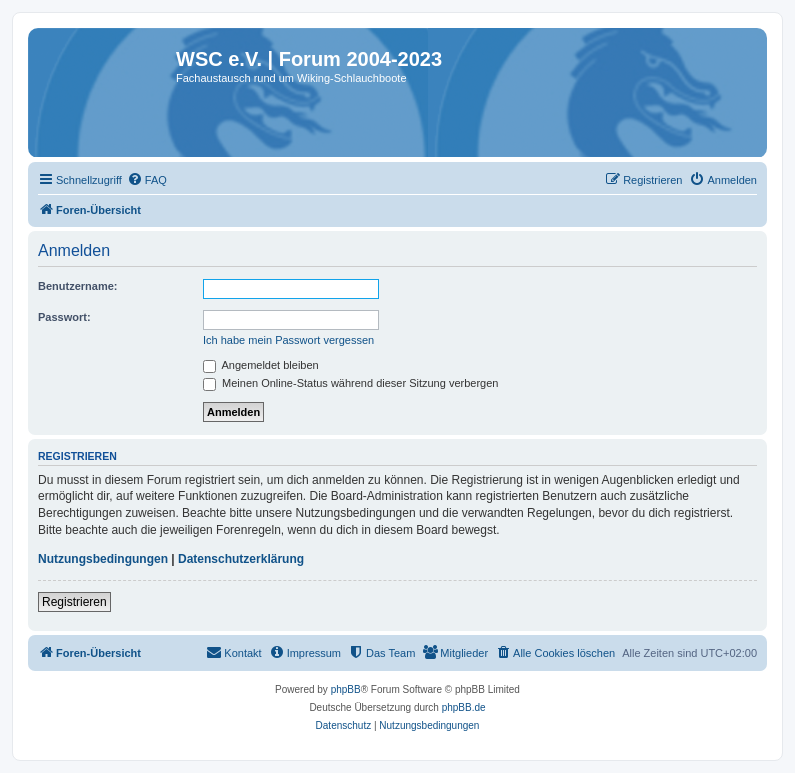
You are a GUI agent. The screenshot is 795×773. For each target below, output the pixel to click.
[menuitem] (147, 180)
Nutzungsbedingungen (103, 559)
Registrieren (74, 602)
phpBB (346, 689)
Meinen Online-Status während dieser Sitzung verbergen (350, 383)
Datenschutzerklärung (241, 559)
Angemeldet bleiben (261, 365)
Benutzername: (77, 286)
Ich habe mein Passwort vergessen (288, 340)
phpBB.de (464, 707)
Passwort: (64, 317)
